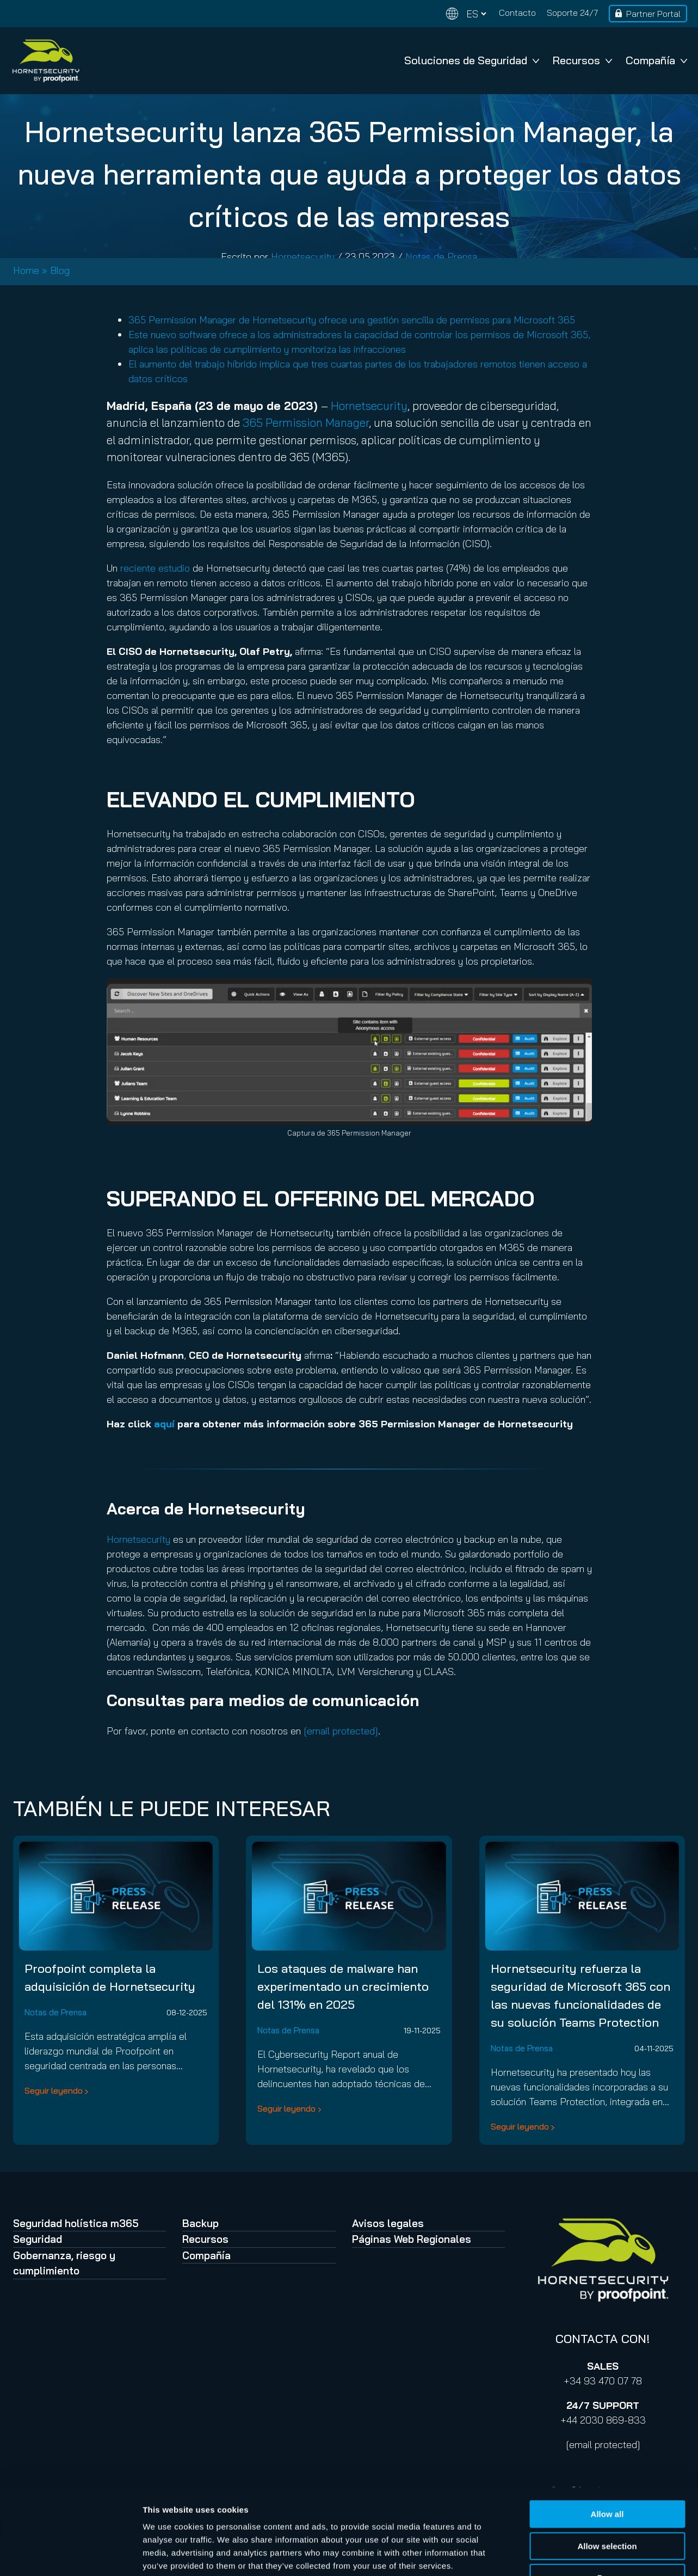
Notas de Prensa (441, 256)
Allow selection (607, 2475)
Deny (607, 2506)
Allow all (607, 2443)
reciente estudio (155, 568)
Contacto (517, 12)
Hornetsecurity (303, 256)
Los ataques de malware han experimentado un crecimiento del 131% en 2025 (343, 1986)
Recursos (582, 60)
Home (26, 270)
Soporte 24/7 (572, 12)
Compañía (656, 60)
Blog (60, 270)
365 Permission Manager (306, 422)
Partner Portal (653, 13)
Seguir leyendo (53, 2090)
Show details (571, 2554)
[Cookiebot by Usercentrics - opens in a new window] (70, 2555)
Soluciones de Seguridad (471, 60)
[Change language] (466, 14)
